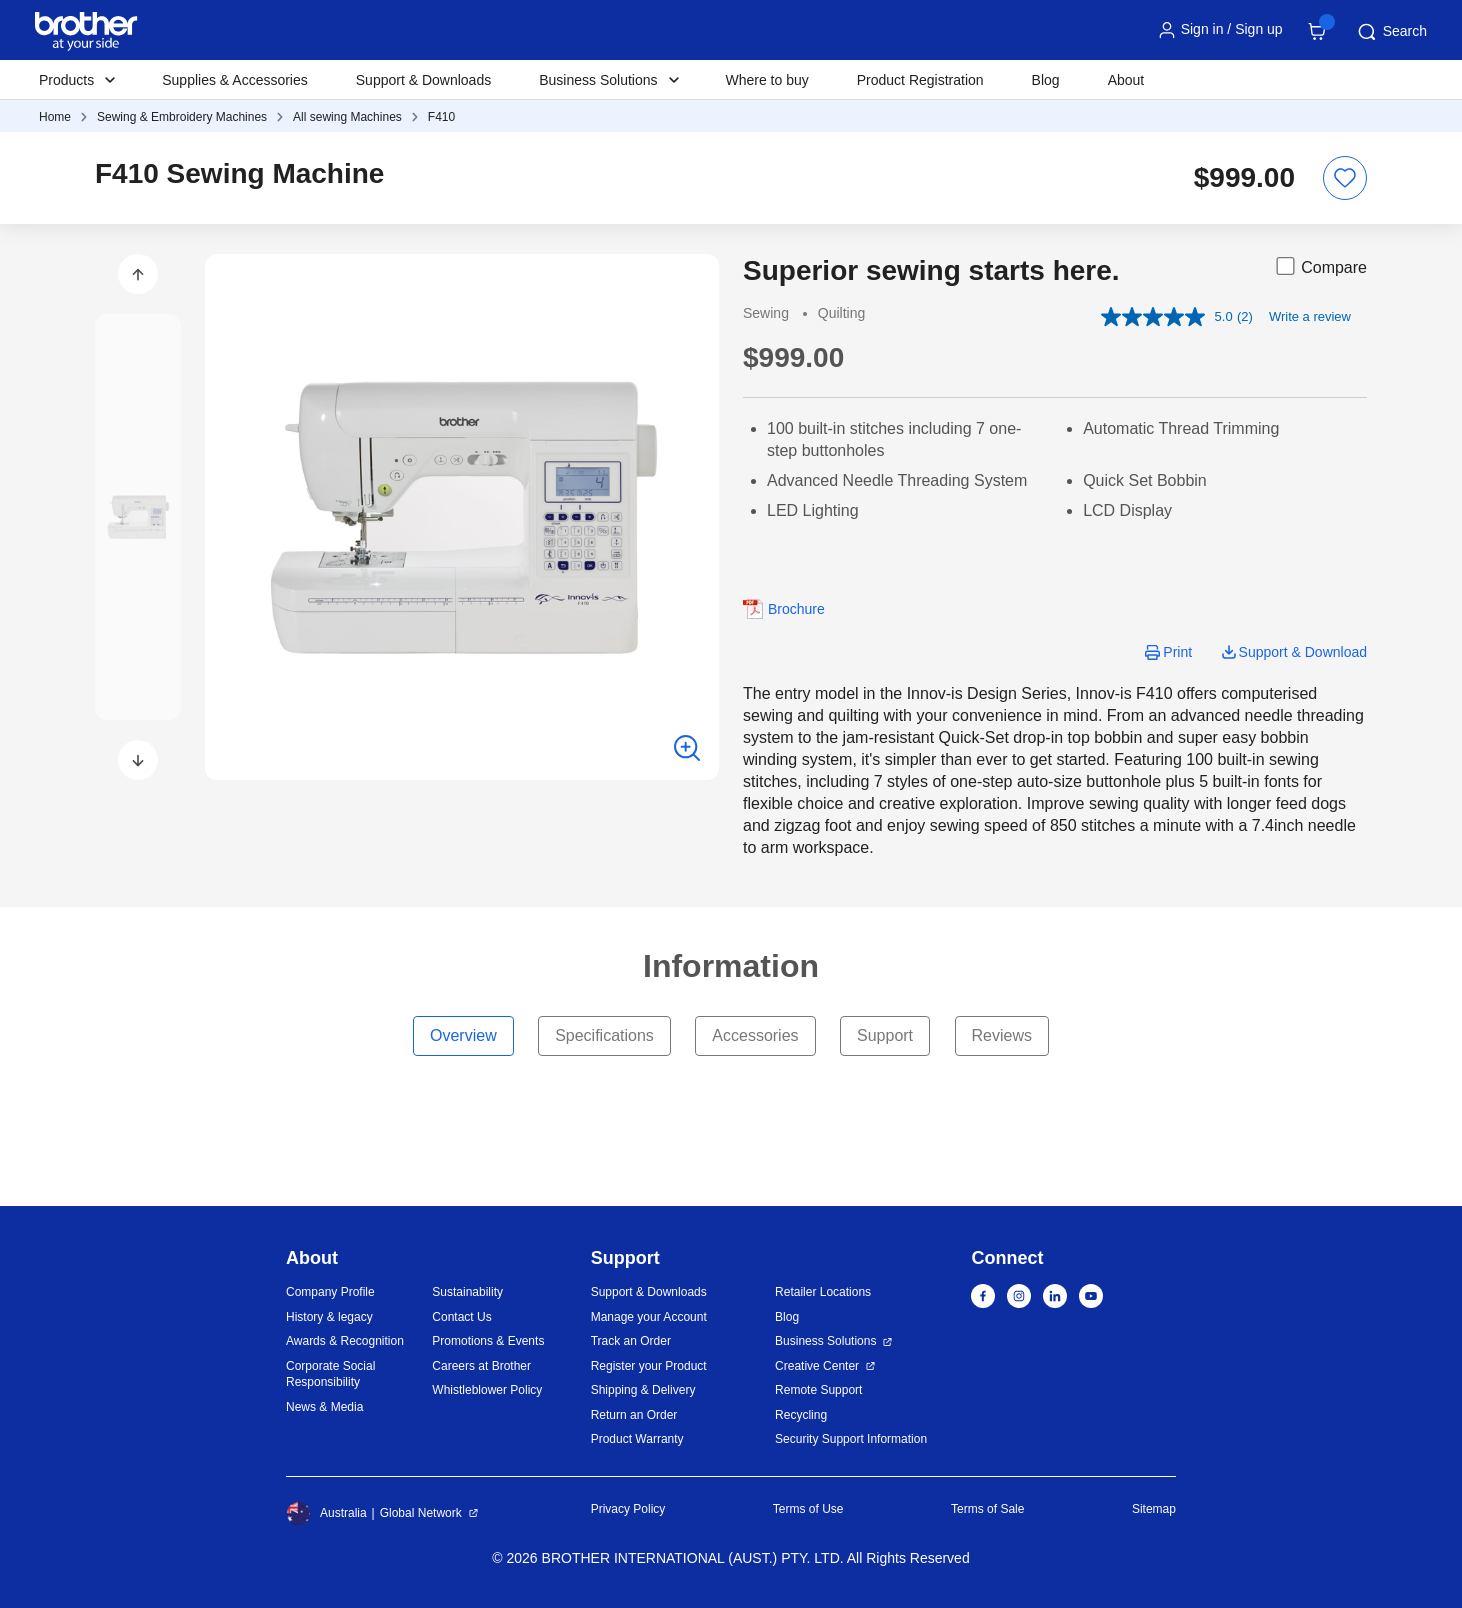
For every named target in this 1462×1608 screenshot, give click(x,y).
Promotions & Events (488, 1341)
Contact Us (461, 1317)
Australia (326, 1513)
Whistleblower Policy (487, 1390)
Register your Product (649, 1366)
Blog (1046, 80)
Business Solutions (825, 1341)
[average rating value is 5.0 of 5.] (1169, 317)
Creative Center (817, 1366)
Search (1391, 32)
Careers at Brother (481, 1366)
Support (885, 1035)
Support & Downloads (423, 80)
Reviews (1002, 1035)
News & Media (324, 1407)
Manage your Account (649, 1317)
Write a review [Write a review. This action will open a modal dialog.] (1310, 316)
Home (55, 117)
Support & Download (1303, 652)
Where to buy (767, 80)
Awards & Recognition (345, 1341)
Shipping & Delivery (643, 1390)
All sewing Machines (347, 117)
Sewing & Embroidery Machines (182, 117)
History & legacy (329, 1317)
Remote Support (818, 1390)
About (1126, 80)
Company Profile (330, 1292)
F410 (441, 117)
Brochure (796, 609)
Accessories (755, 1035)
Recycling (801, 1415)
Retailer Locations (823, 1292)
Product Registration (920, 80)
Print (1177, 652)
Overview (463, 1035)
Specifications (604, 1035)
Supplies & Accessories (235, 80)
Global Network (421, 1513)
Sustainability (467, 1292)
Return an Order (634, 1415)
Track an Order (631, 1341)
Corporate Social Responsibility (330, 1374)
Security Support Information (851, 1439)
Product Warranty (637, 1439)
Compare (1320, 266)
